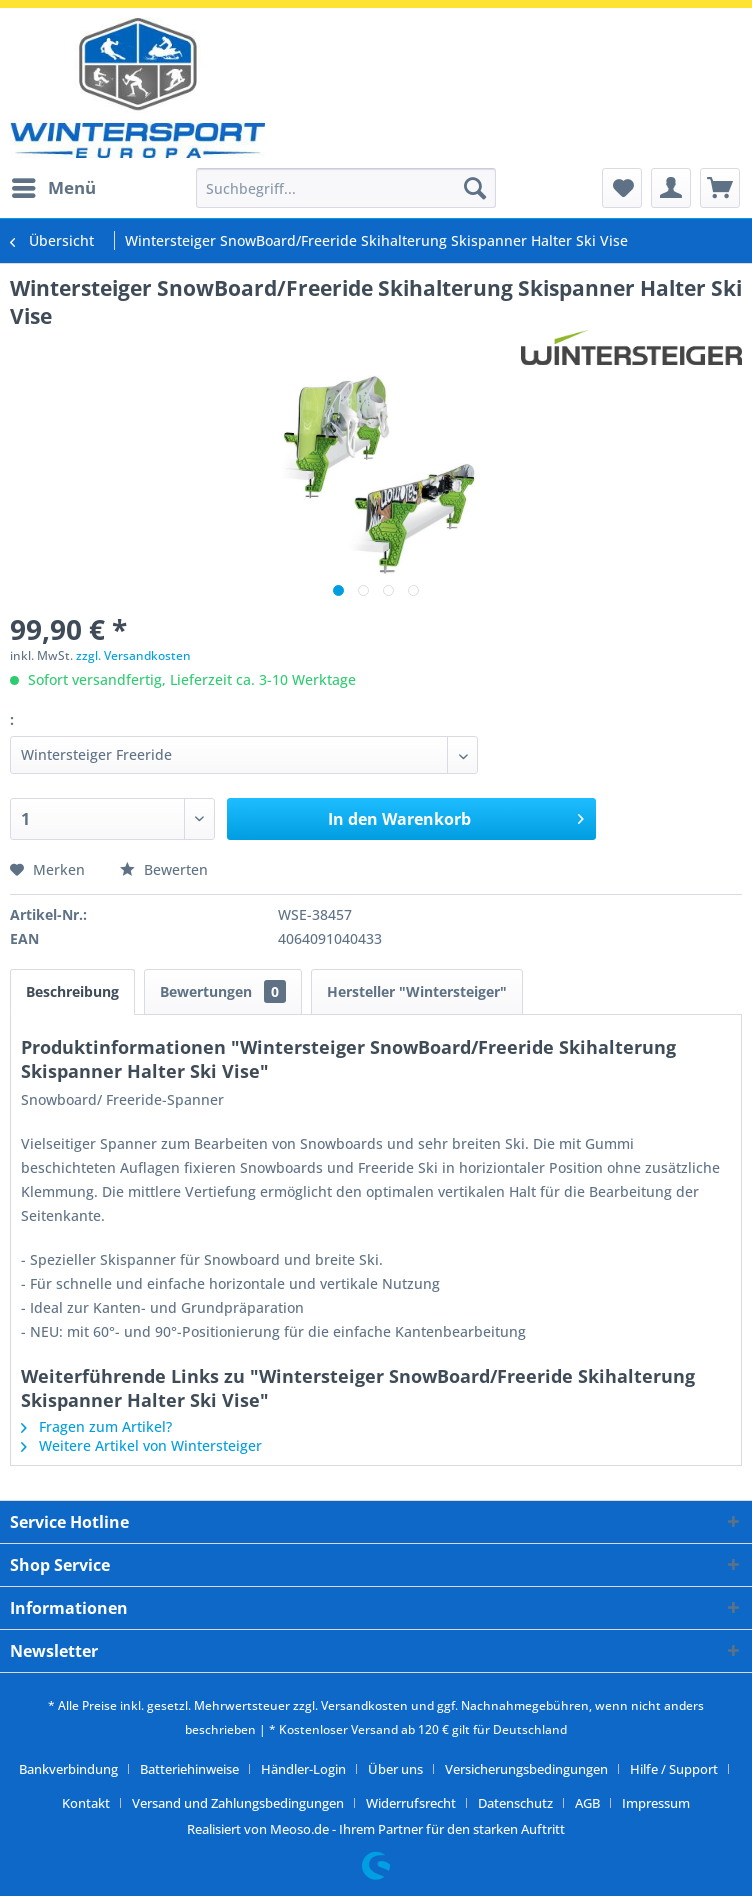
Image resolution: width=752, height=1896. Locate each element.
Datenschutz (515, 1803)
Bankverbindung (68, 1769)
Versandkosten (364, 1705)
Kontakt (86, 1803)
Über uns (395, 1769)
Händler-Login (303, 1769)
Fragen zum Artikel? (96, 1426)
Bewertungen (223, 991)
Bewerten (164, 869)
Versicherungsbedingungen (526, 1769)
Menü (54, 185)
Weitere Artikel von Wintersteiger (141, 1445)
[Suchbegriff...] (346, 188)
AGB (587, 1803)
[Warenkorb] (720, 188)
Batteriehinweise (189, 1769)
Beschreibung (72, 991)
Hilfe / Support (674, 1769)
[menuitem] (53, 188)
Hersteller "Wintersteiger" (417, 991)
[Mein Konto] (671, 188)
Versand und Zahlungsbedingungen (238, 1803)
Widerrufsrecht (411, 1803)
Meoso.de (299, 1829)
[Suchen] (475, 188)
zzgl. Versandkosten (133, 655)
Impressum (656, 1803)
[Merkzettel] (622, 188)
